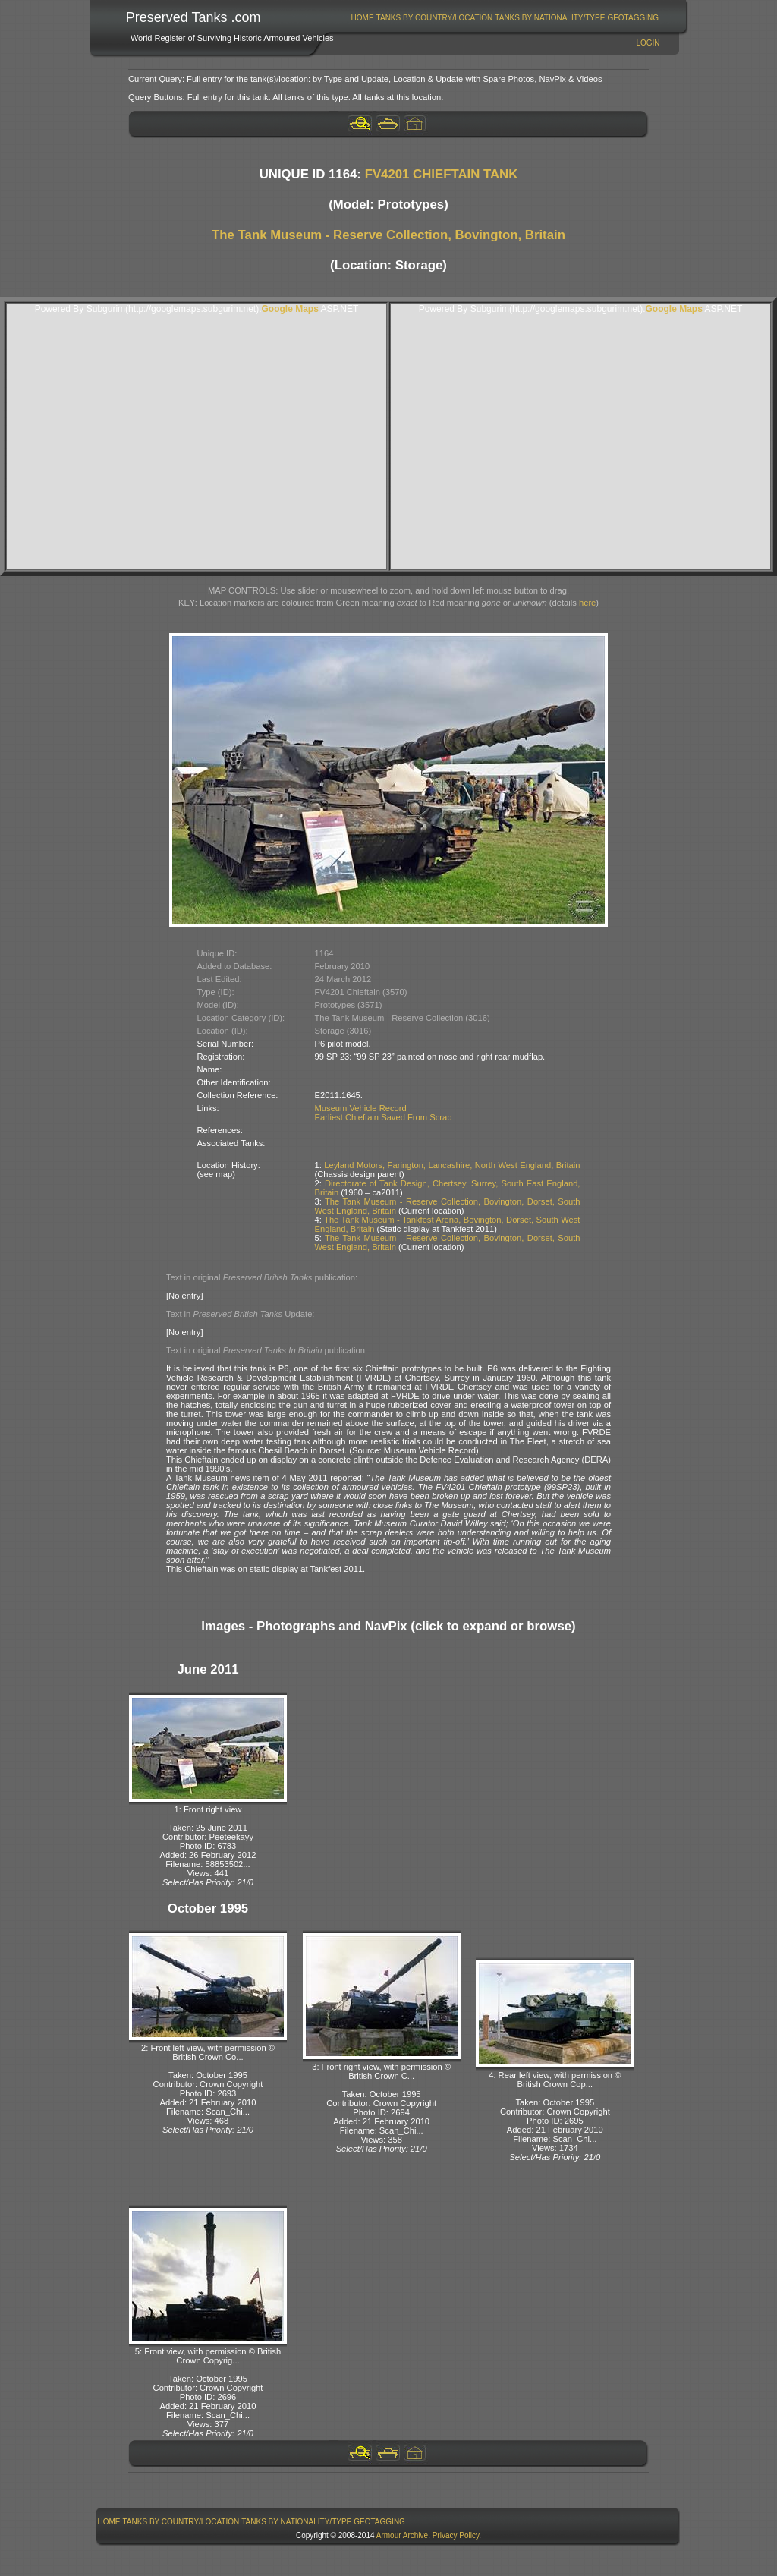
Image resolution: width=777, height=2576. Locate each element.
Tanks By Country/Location (434, 18)
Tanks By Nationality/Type (550, 18)
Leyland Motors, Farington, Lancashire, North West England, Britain (452, 1165)
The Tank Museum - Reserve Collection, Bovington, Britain (388, 235)
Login (647, 43)
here (587, 602)
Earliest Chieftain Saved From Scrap (383, 1117)
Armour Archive (402, 2535)
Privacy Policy (456, 2535)
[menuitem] (362, 18)
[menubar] (504, 18)
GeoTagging (633, 18)
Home (362, 18)
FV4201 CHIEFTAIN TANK (441, 174)
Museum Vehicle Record (361, 1108)
